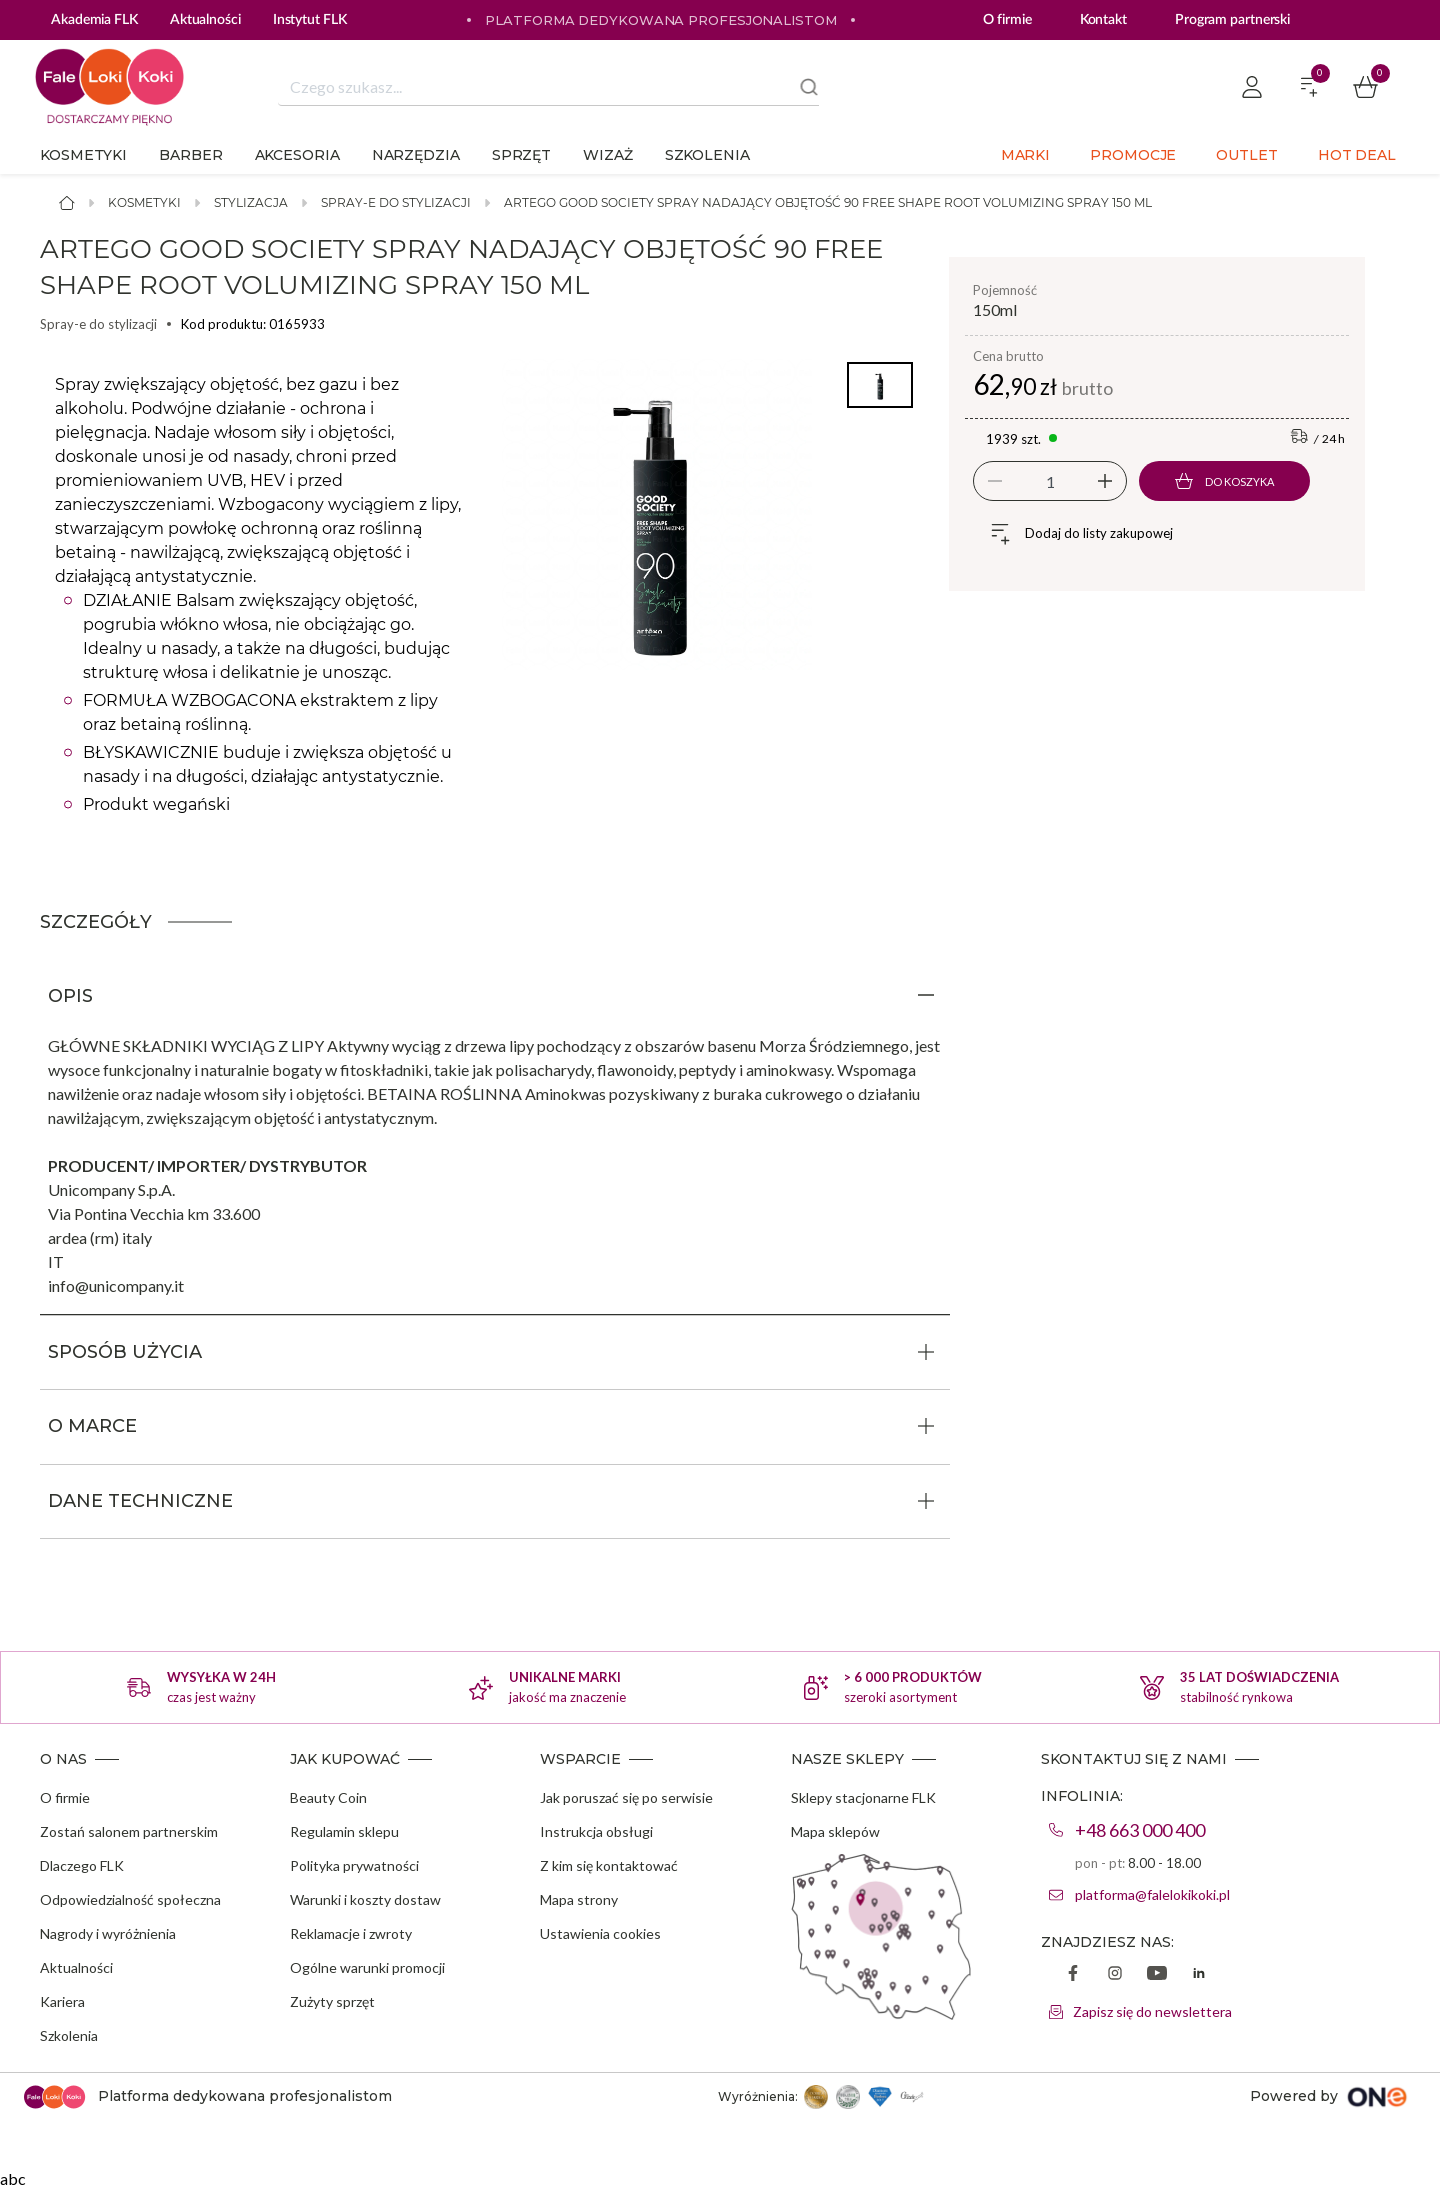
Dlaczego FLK (82, 1865)
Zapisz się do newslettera (1152, 2011)
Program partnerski (1232, 20)
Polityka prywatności (354, 1865)
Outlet (1246, 155)
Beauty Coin (328, 1797)
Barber (190, 155)
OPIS (70, 996)
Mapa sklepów (835, 1831)
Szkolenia (707, 155)
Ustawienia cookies (600, 1933)
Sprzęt (521, 155)
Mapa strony (579, 1899)
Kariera (62, 2001)
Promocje (1133, 155)
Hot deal (1357, 155)
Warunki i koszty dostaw (365, 1899)
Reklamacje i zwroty (351, 1933)
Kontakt (1103, 20)
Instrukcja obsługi (596, 1831)
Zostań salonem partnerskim (129, 1831)
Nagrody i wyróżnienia (108, 1933)
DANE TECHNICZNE (140, 1501)
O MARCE (92, 1426)
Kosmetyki (83, 155)
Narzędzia (416, 155)
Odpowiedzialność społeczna (130, 1899)
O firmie (1007, 20)
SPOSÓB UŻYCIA (125, 1352)
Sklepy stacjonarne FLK (863, 1797)
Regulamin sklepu (344, 1831)
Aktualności (76, 1967)
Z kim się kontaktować (609, 1865)
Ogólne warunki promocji (367, 1967)
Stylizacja (251, 202)
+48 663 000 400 (1140, 1830)
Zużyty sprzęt (332, 2001)
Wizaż (608, 155)
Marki (1026, 155)
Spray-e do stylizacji (396, 202)
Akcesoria (297, 155)
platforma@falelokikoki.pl (1152, 1894)
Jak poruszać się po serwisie (626, 1797)
